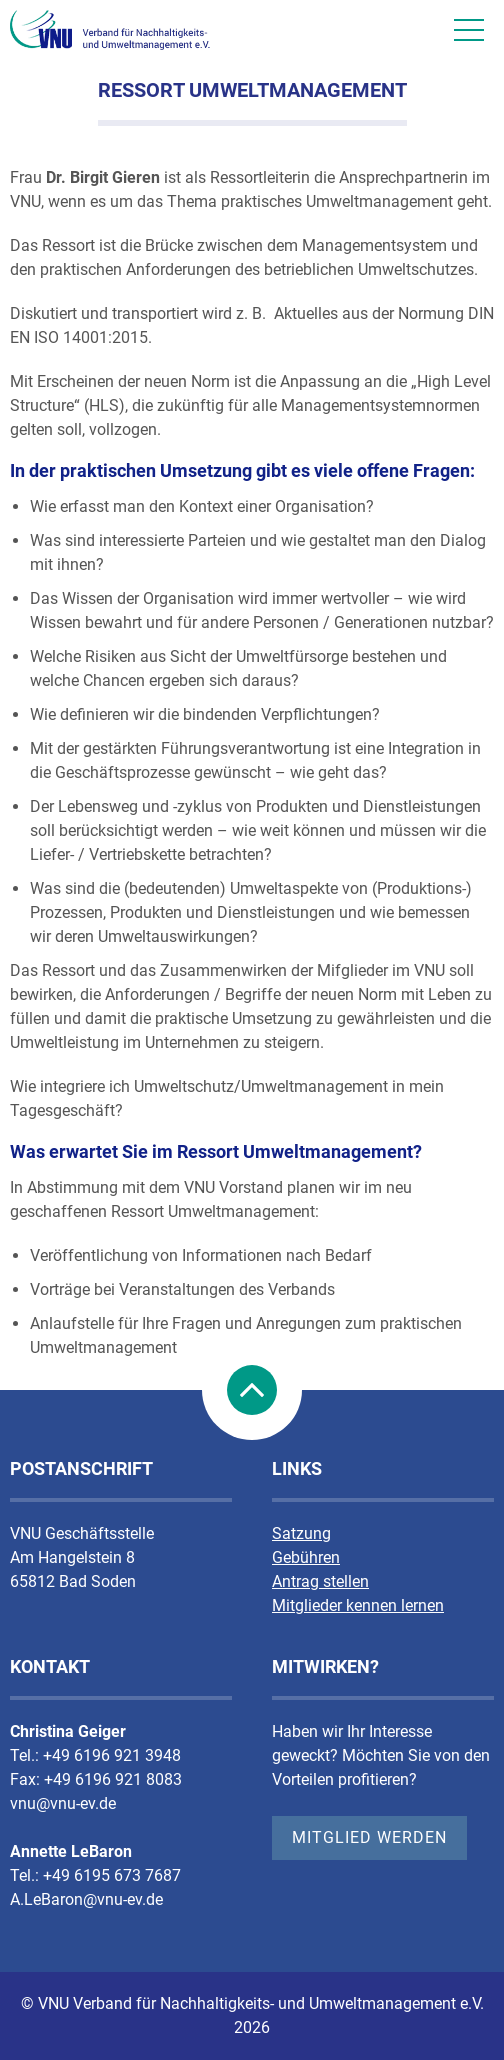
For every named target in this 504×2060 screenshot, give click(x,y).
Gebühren (306, 1557)
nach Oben (252, 1390)
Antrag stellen (320, 1581)
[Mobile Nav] (469, 30)
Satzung (301, 1533)
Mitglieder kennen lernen (358, 1605)
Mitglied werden (369, 1837)
